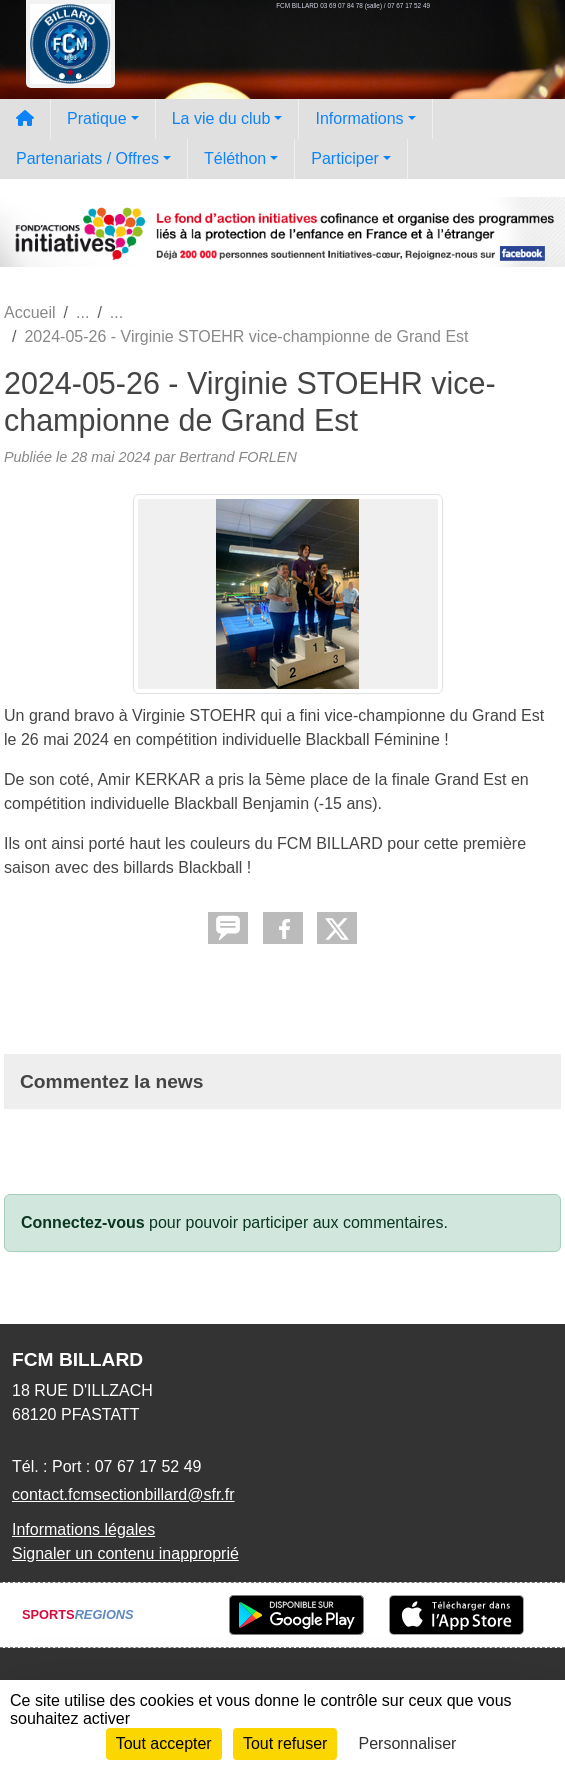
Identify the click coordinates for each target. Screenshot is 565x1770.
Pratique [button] (97, 118)
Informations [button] (359, 118)
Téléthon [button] (235, 158)
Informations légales (83, 1529)
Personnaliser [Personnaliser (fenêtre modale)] (408, 1743)
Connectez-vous (83, 1222)
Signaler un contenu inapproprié (125, 1553)
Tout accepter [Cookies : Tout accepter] (164, 1743)
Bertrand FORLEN (238, 457)
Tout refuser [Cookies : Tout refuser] (285, 1743)
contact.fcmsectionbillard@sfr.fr (123, 1494)
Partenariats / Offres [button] (87, 158)
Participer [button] (345, 158)
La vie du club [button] (221, 118)
